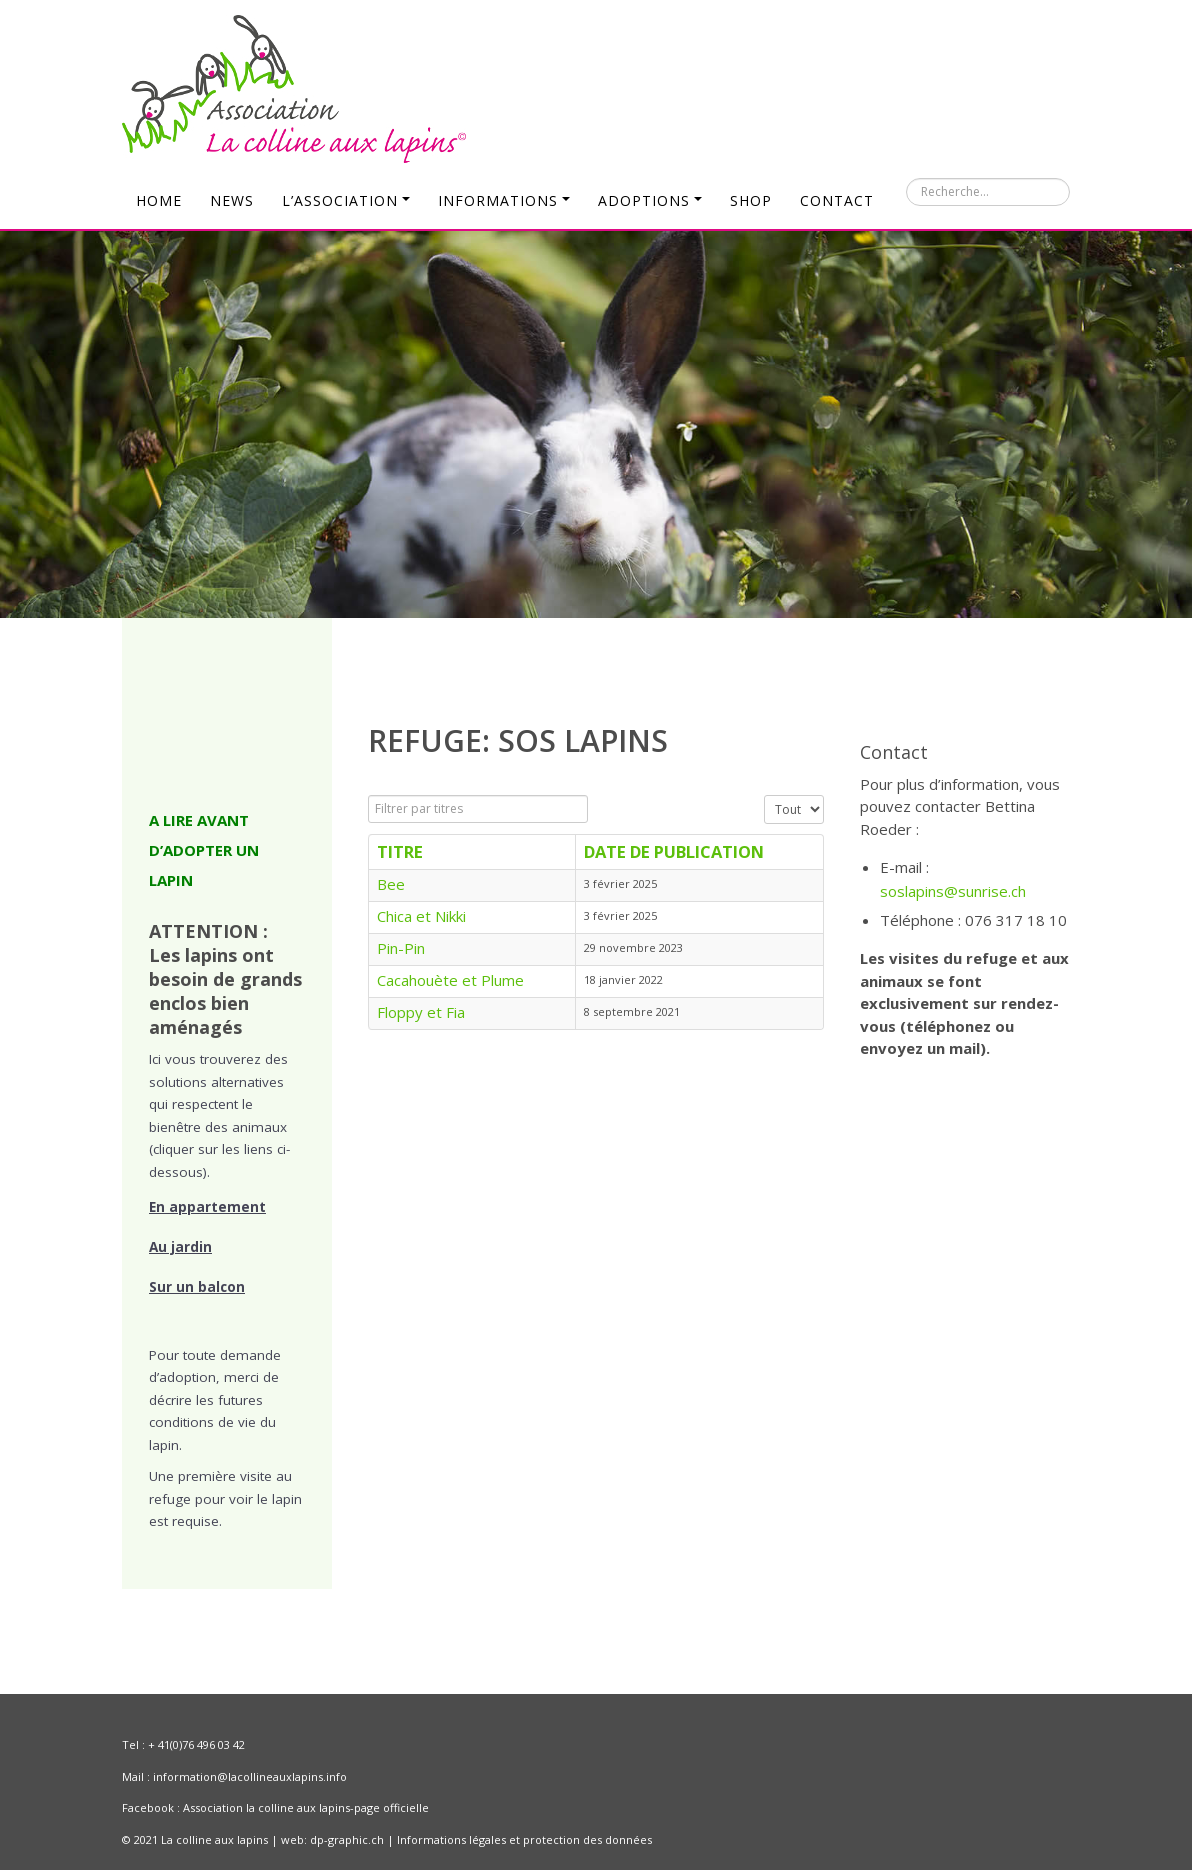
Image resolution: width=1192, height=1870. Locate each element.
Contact (837, 200)
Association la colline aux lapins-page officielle (306, 1807)
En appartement (207, 1207)
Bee (391, 884)
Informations (504, 200)
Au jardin (180, 1247)
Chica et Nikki (421, 916)
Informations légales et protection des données (524, 1839)
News (232, 200)
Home (159, 200)
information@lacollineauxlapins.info (250, 1776)
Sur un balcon (197, 1287)
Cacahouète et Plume (450, 980)
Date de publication (674, 851)
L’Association (346, 200)
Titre (400, 851)
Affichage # (764, 795)
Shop (751, 200)
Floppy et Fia (421, 1012)
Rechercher (906, 178)
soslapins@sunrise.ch (953, 891)
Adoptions (650, 200)
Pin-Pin (401, 948)
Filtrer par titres (368, 795)
